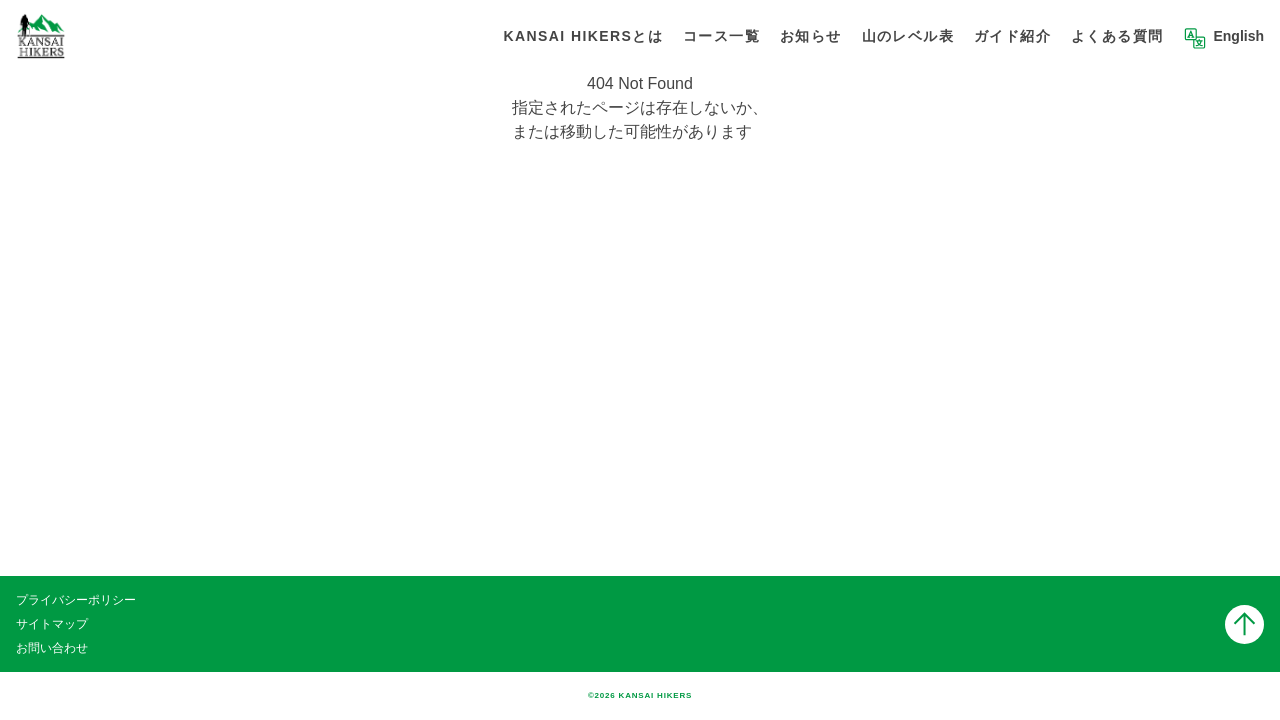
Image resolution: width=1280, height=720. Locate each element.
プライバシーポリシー (76, 600)
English (1238, 36)
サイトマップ (52, 624)
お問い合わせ (52, 648)
